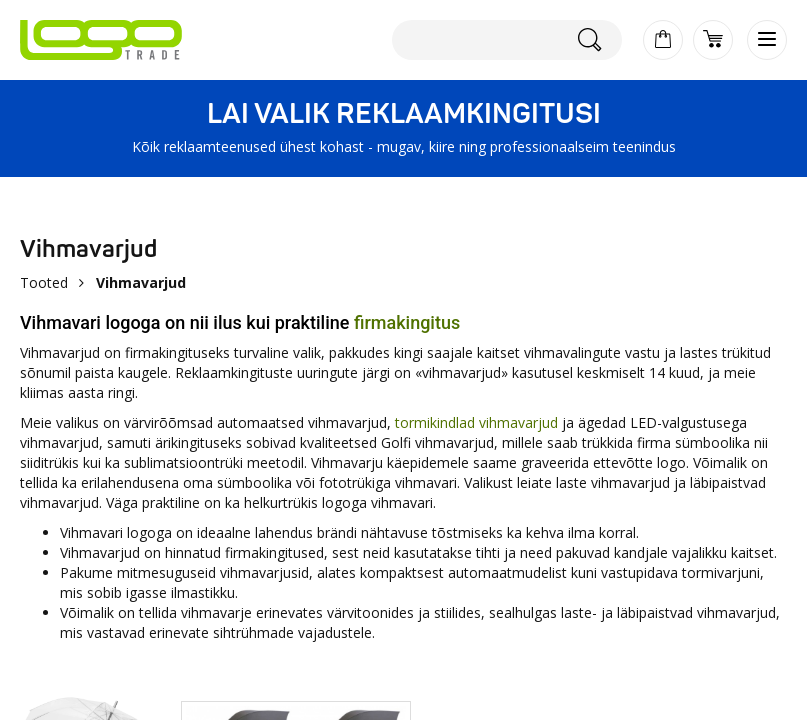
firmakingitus (407, 322)
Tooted (44, 282)
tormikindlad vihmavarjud (476, 422)
